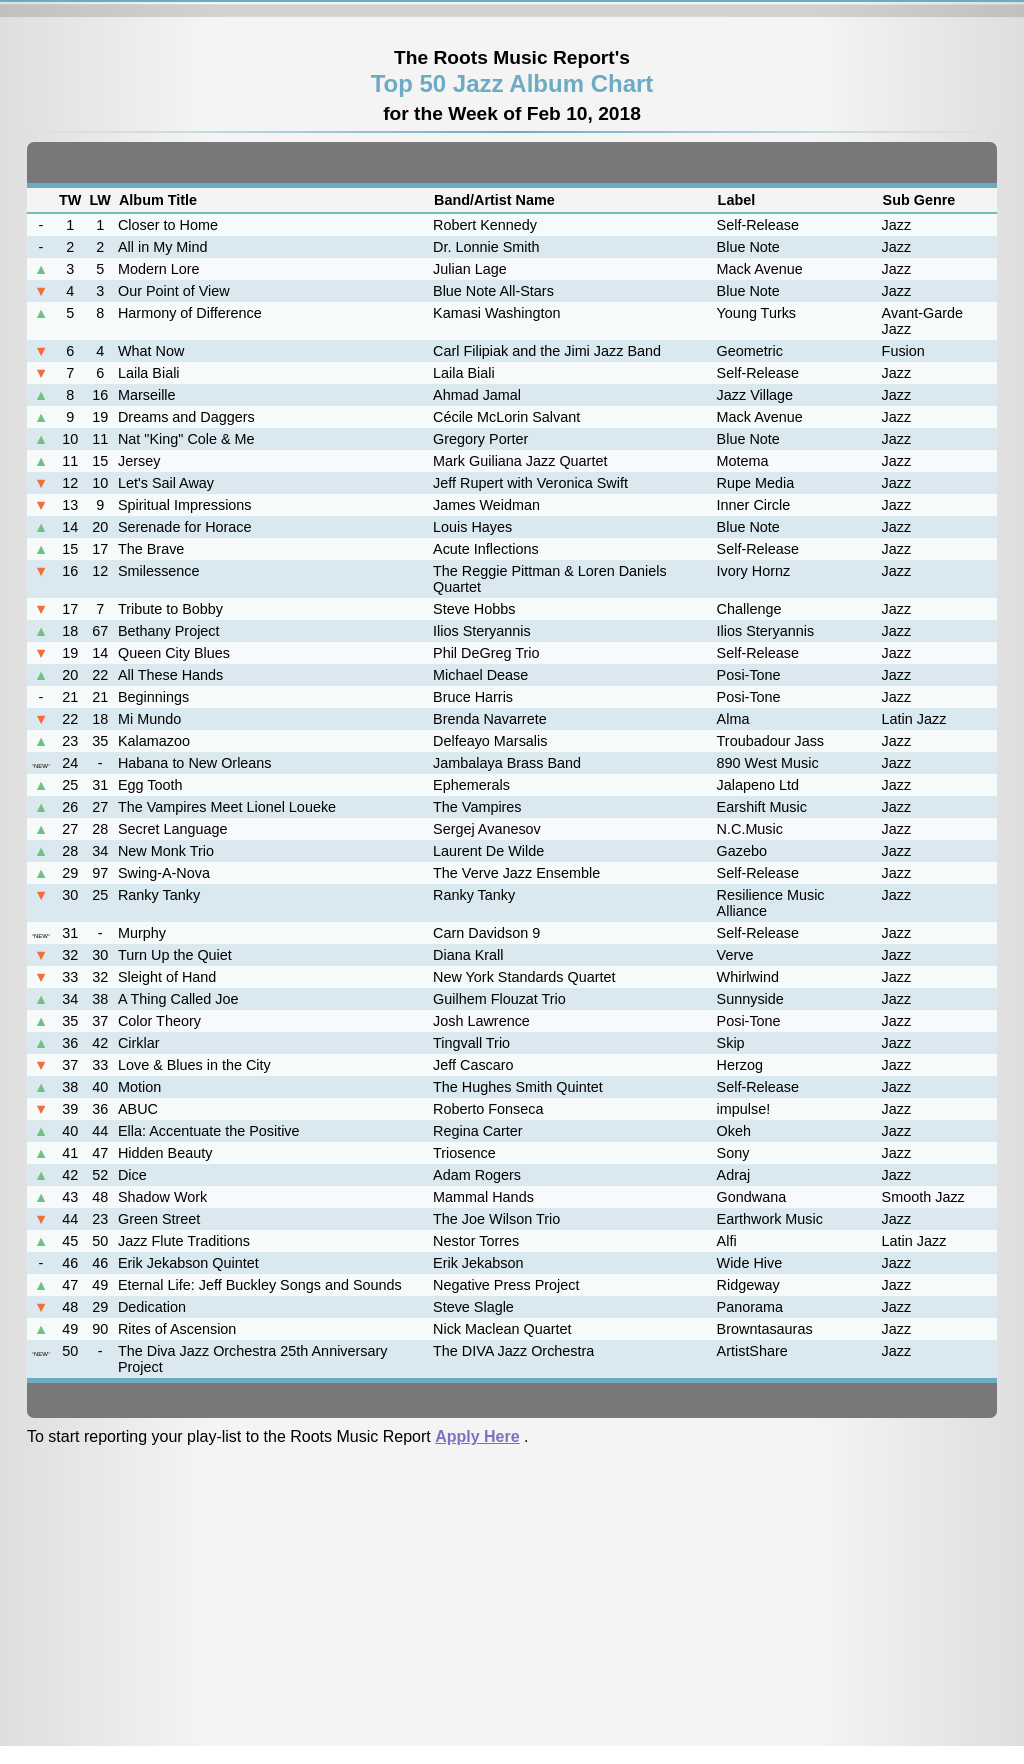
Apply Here (477, 1436)
